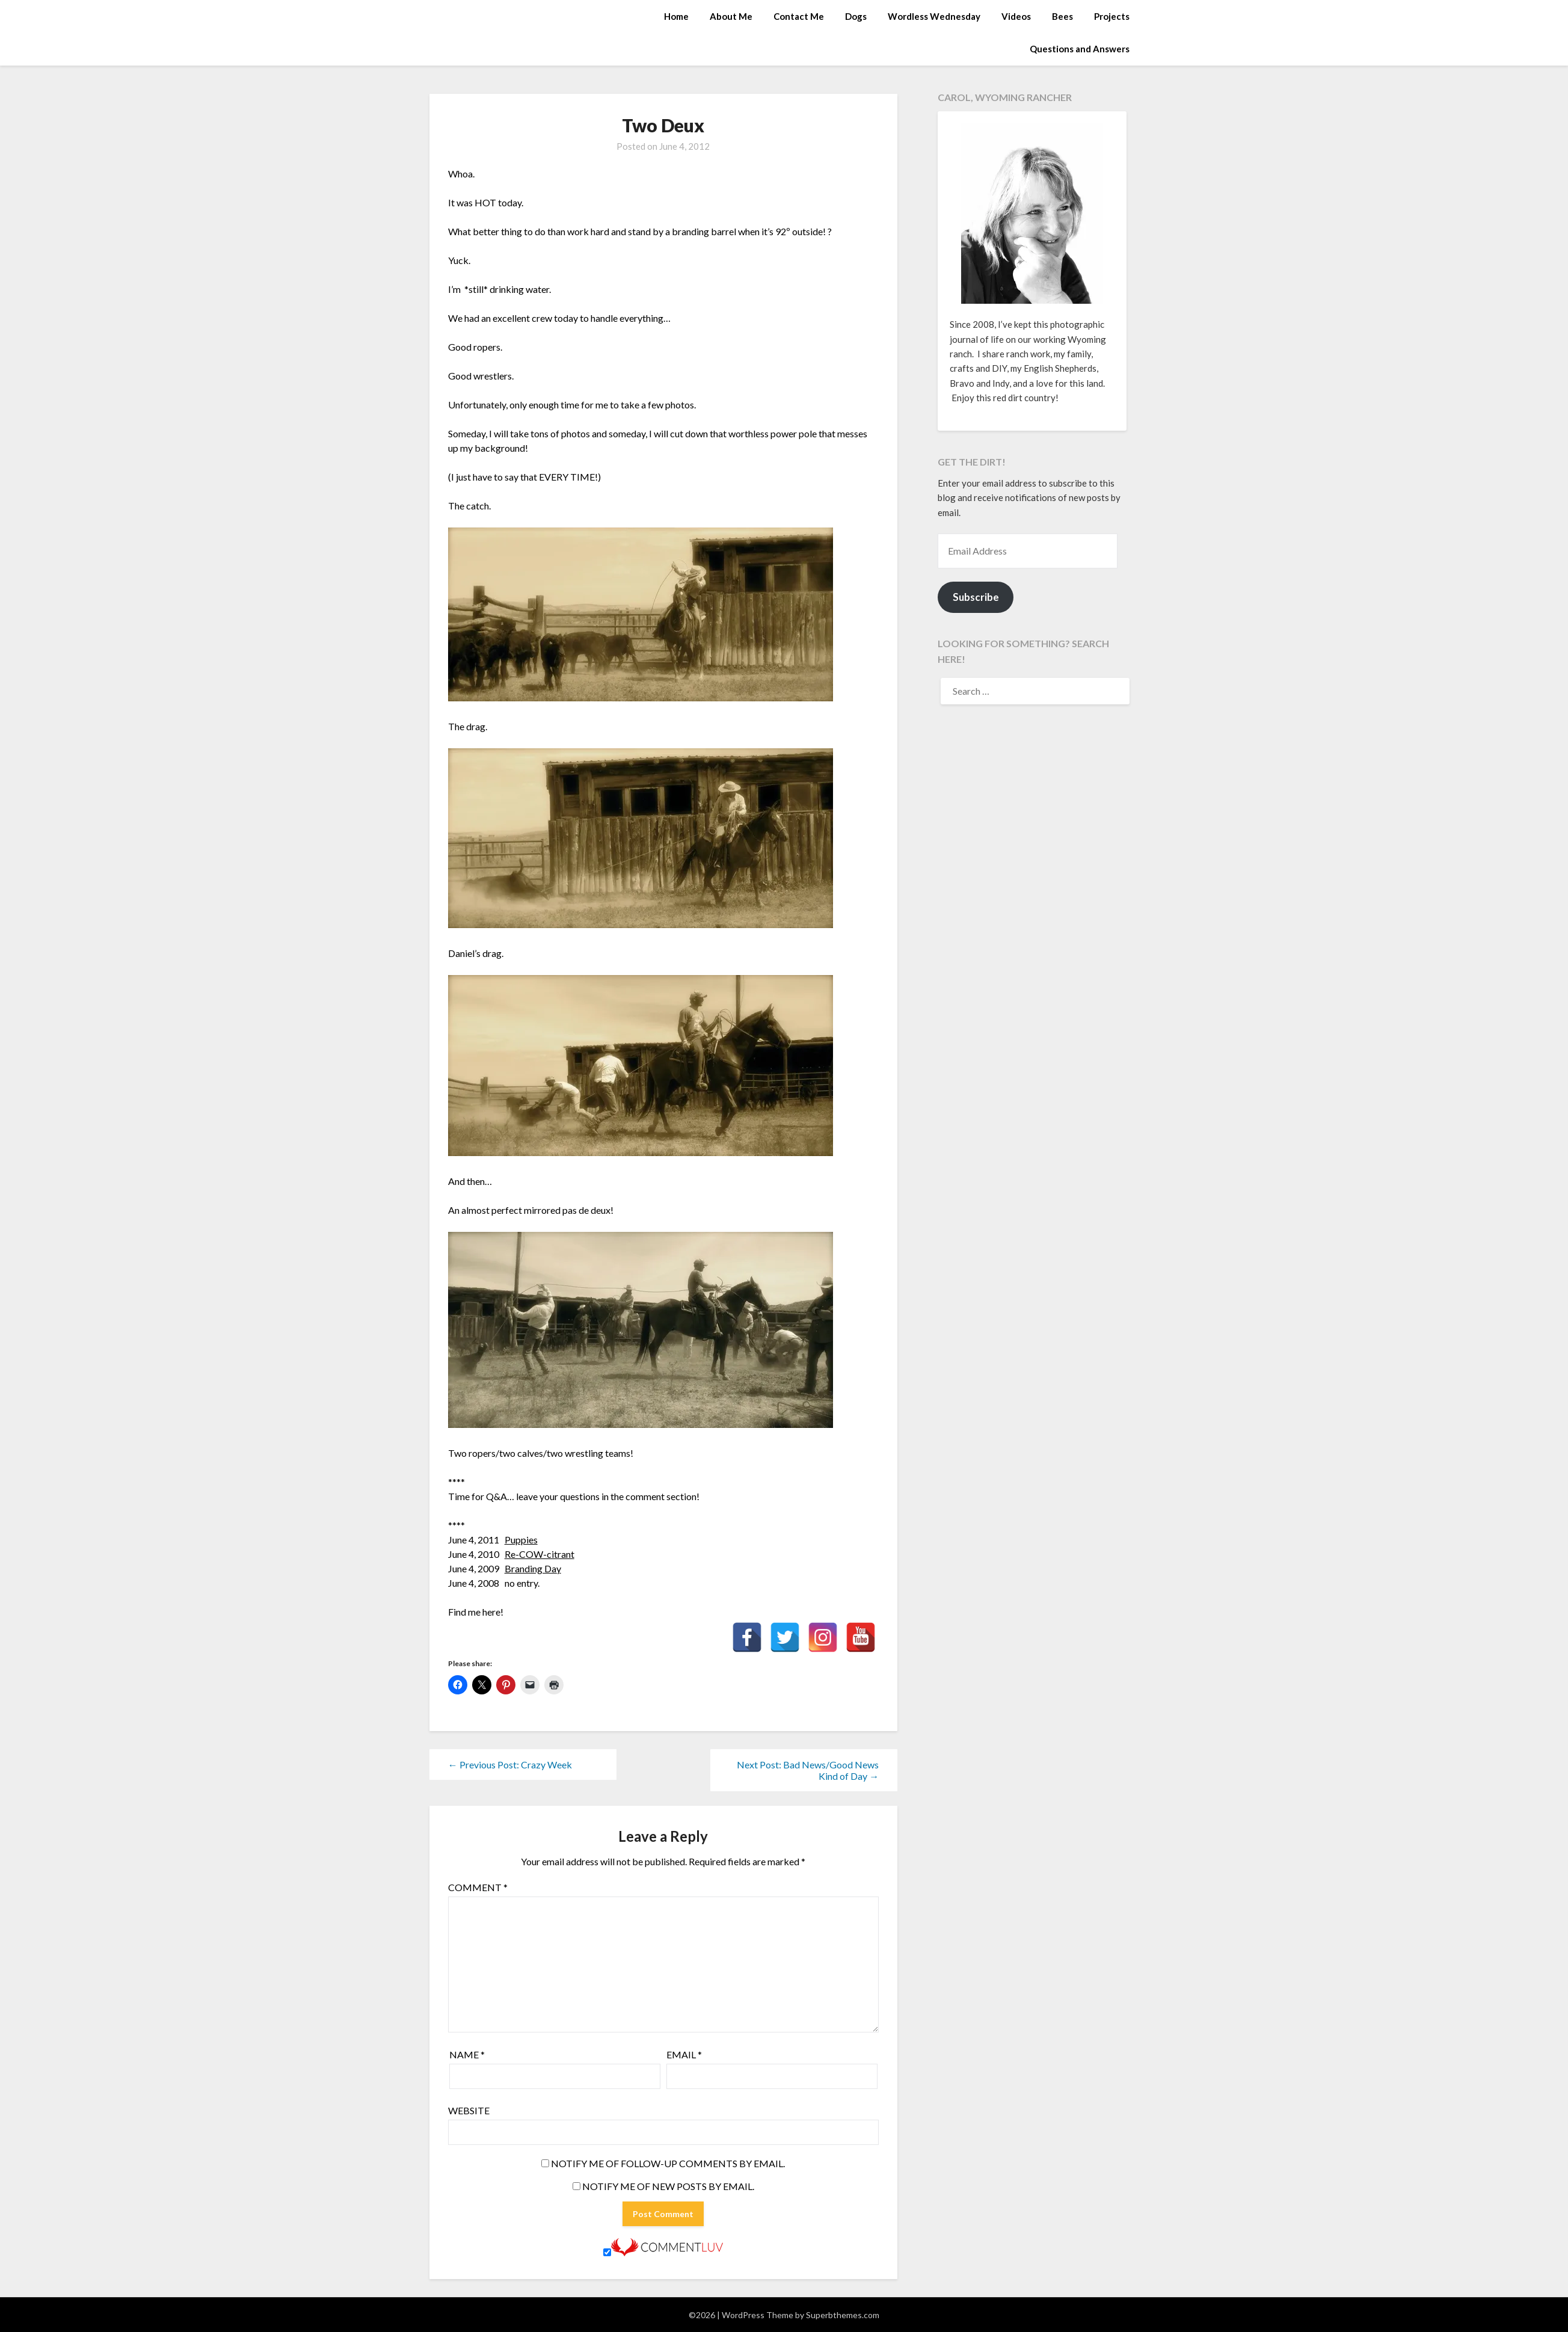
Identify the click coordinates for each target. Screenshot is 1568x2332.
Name (467, 2054)
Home (676, 16)
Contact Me (798, 16)
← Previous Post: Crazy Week (510, 1764)
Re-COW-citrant (539, 1554)
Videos (1016, 16)
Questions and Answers (1080, 48)
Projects (1112, 16)
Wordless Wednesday (934, 16)
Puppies (521, 1539)
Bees (1062, 16)
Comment (478, 1887)
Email (684, 2054)
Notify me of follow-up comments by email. (668, 2163)
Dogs (856, 16)
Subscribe (976, 597)
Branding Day (533, 1568)
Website (469, 2110)
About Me (731, 16)
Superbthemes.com (842, 2315)
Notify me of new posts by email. (668, 2186)
